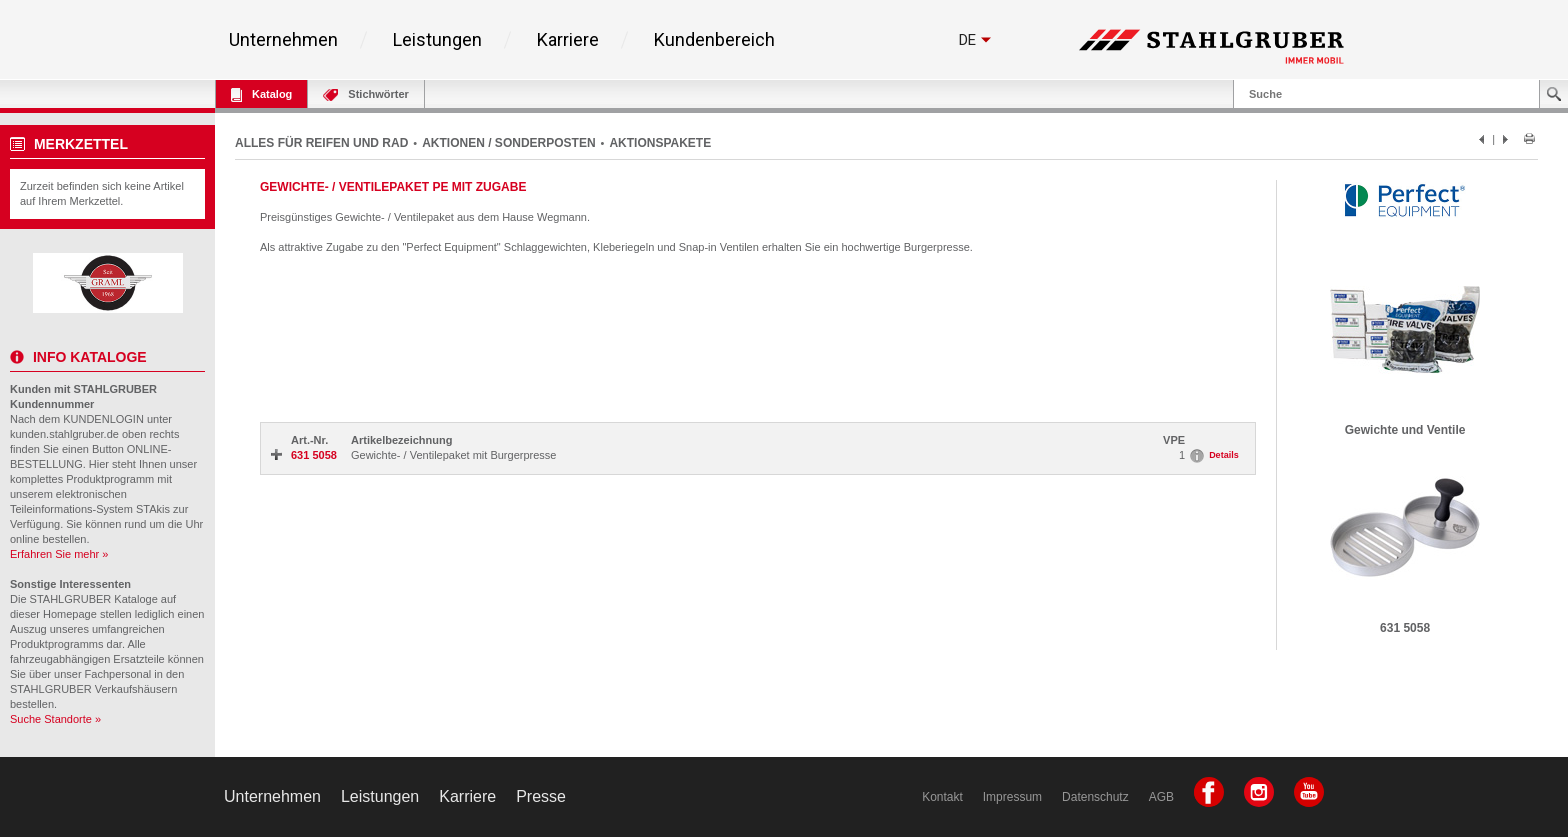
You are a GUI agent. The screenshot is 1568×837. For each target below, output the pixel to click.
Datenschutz (1095, 797)
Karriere (568, 40)
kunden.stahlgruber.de (64, 434)
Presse (541, 796)
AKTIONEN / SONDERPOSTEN (508, 143)
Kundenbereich (714, 40)
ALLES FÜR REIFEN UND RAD (321, 143)
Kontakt (942, 797)
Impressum (1012, 797)
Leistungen (437, 40)
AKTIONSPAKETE (660, 143)
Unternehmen (283, 40)
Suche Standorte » (55, 719)
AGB (1161, 797)
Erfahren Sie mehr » (59, 554)
